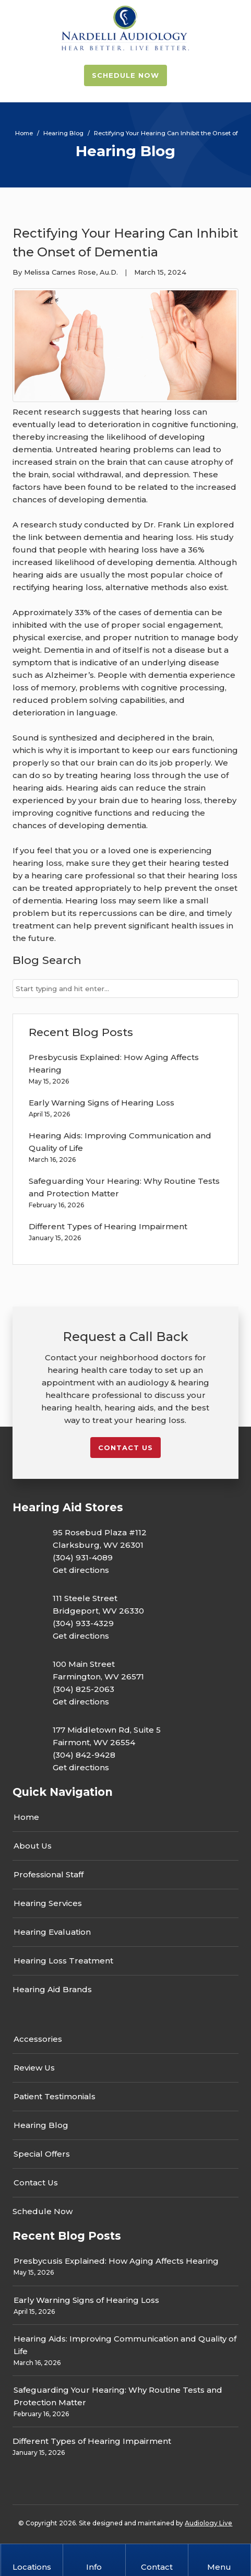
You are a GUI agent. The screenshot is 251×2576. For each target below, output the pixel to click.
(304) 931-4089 (83, 1557)
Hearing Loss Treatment (63, 1961)
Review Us (34, 2068)
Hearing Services (48, 1903)
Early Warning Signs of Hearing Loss (101, 1103)
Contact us (125, 1447)
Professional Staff (48, 1874)
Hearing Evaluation (52, 1932)
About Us (33, 1846)
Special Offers (42, 2154)
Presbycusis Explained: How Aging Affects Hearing (116, 2261)
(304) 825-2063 (83, 1689)
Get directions (81, 1570)
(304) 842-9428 (84, 1755)
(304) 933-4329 (83, 1623)
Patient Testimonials (54, 2096)
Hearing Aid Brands (52, 1989)
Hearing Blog (41, 2125)
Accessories (38, 2039)
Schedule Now (125, 75)
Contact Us (36, 2182)
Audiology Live (208, 2523)
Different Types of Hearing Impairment (108, 1226)
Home (26, 1817)
